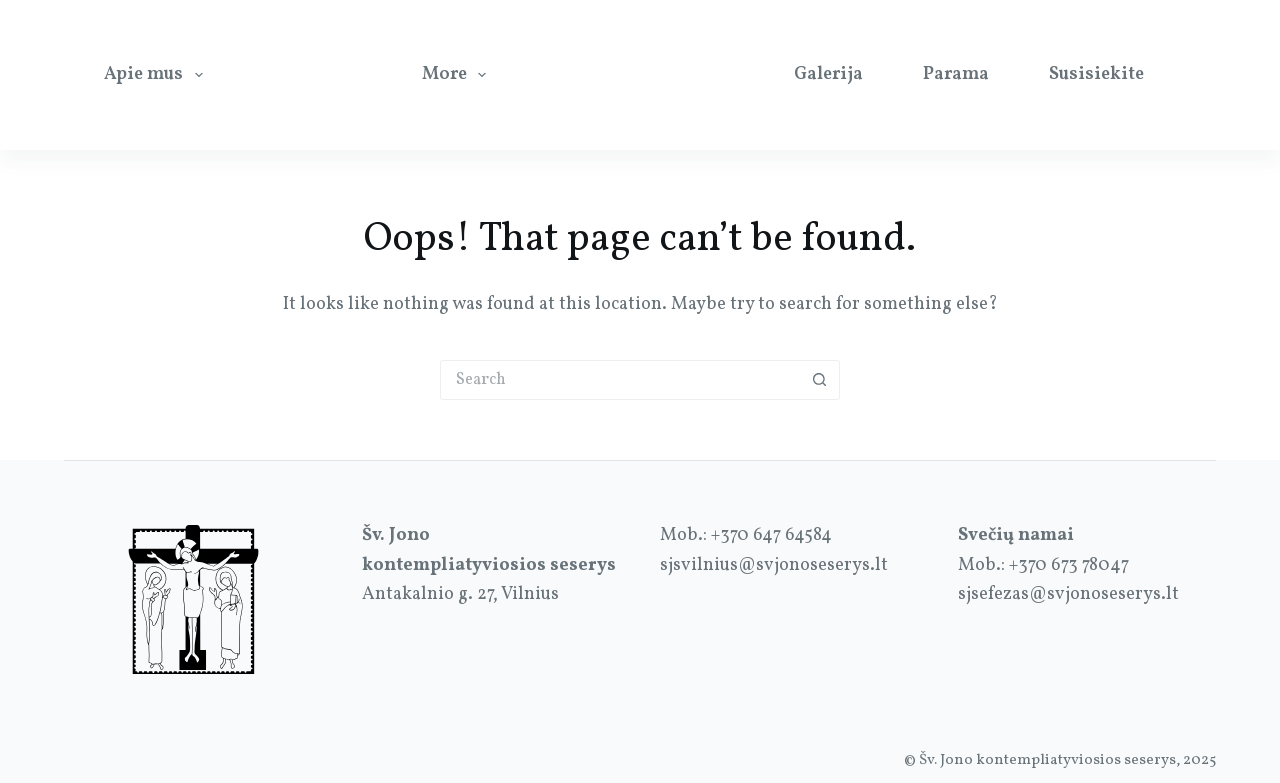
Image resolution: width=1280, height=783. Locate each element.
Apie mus (157, 74)
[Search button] (820, 380)
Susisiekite (1096, 74)
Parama (956, 74)
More (458, 74)
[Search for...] (620, 380)
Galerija (828, 74)
